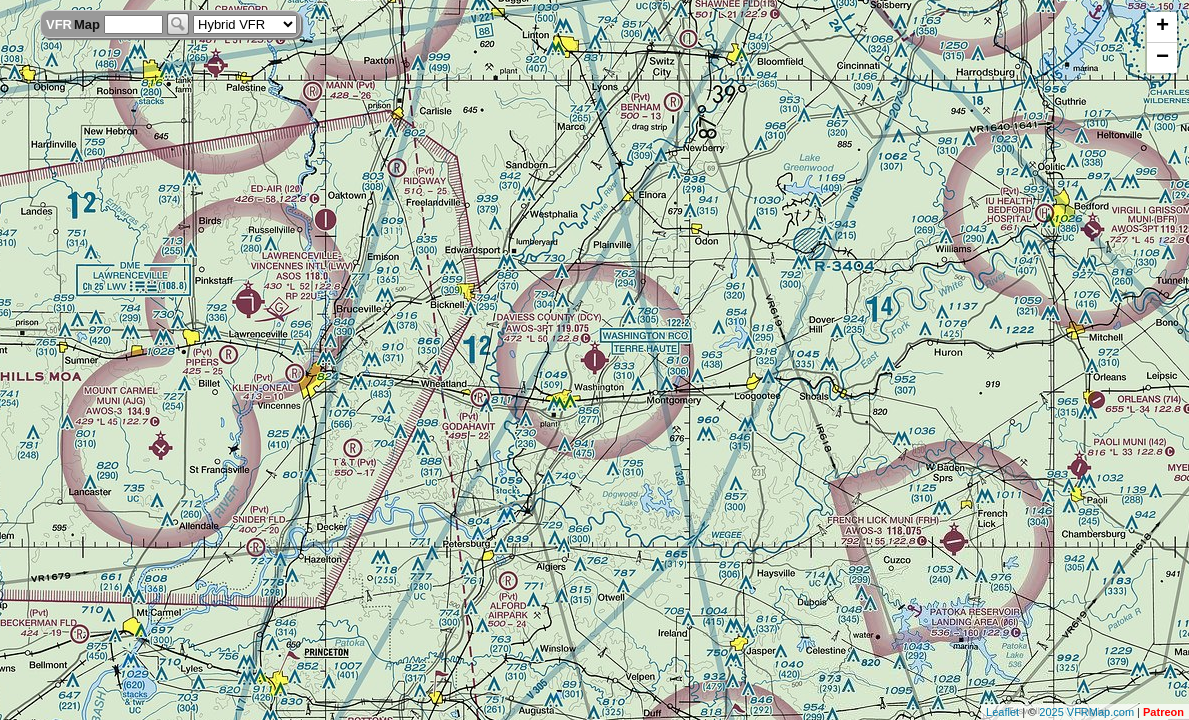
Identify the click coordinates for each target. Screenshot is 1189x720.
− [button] (1162, 58)
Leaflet (1002, 712)
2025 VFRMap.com (1086, 712)
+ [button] (1162, 27)
